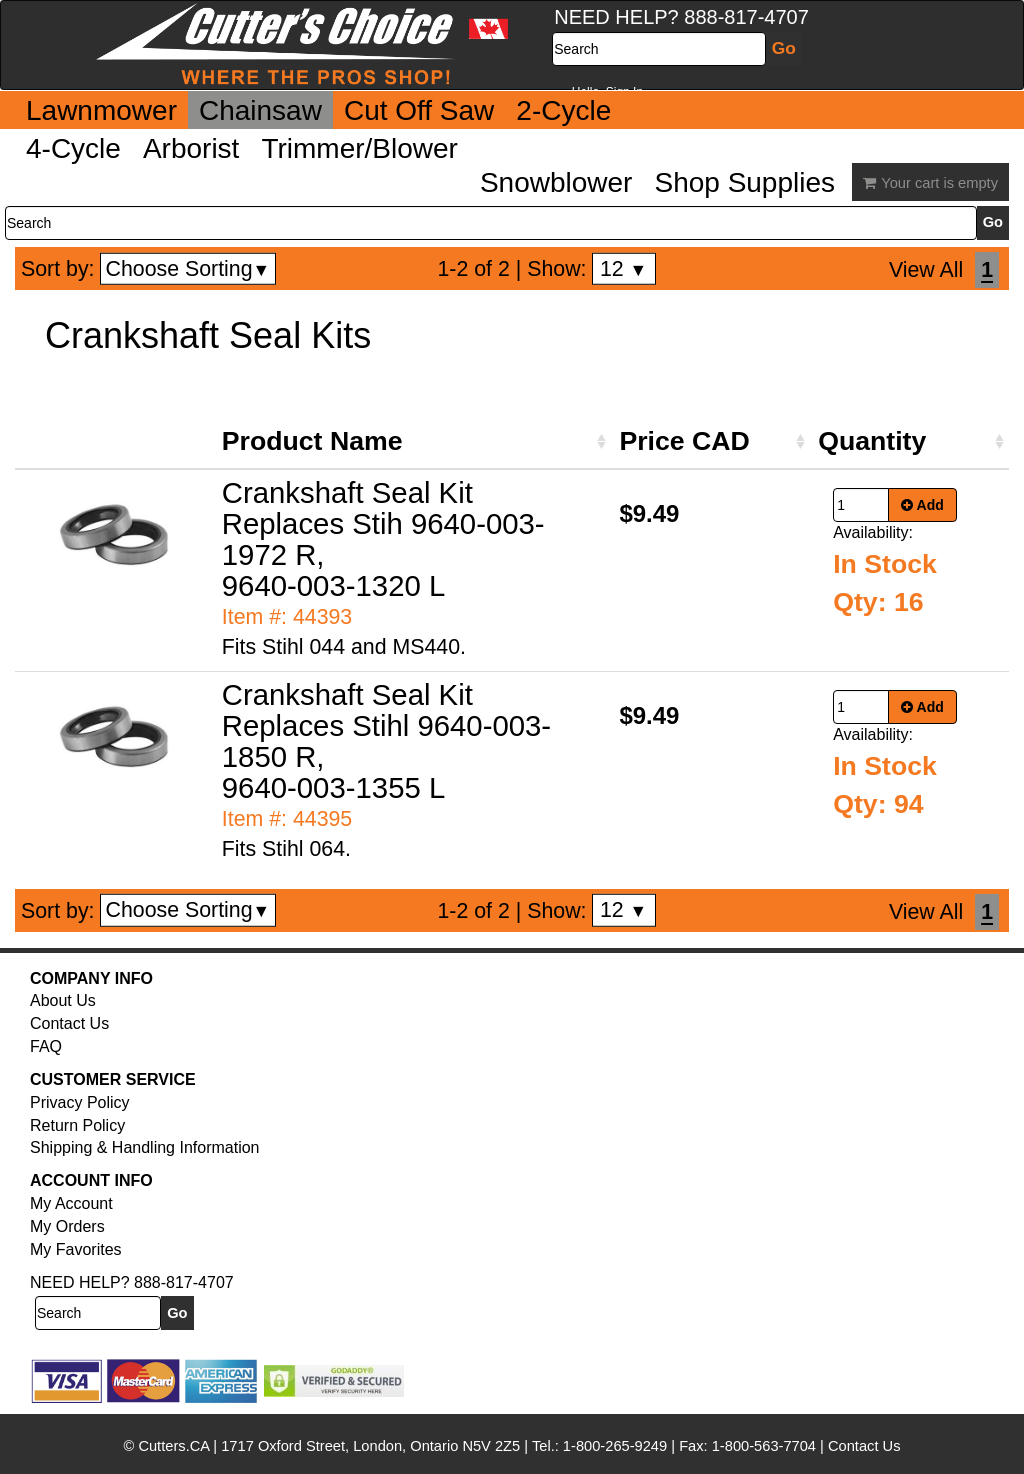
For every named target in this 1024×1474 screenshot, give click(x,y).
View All (926, 270)
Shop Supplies (744, 182)
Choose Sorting (188, 269)
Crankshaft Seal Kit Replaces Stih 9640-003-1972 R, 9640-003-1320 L (383, 539)
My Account (71, 1203)
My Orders (67, 1226)
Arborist (191, 148)
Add (922, 505)
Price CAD (684, 441)
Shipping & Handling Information (144, 1147)
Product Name (312, 441)
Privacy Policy (80, 1102)
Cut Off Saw (419, 110)
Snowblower (556, 182)
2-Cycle (563, 110)
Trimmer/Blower (359, 148)
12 (623, 269)
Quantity (872, 441)
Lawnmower (101, 110)
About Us (63, 1000)
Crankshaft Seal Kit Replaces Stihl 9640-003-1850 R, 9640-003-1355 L (386, 741)
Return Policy (77, 1125)
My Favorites (76, 1249)
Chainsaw (260, 110)
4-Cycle (73, 148)
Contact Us (69, 1023)
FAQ (46, 1046)
